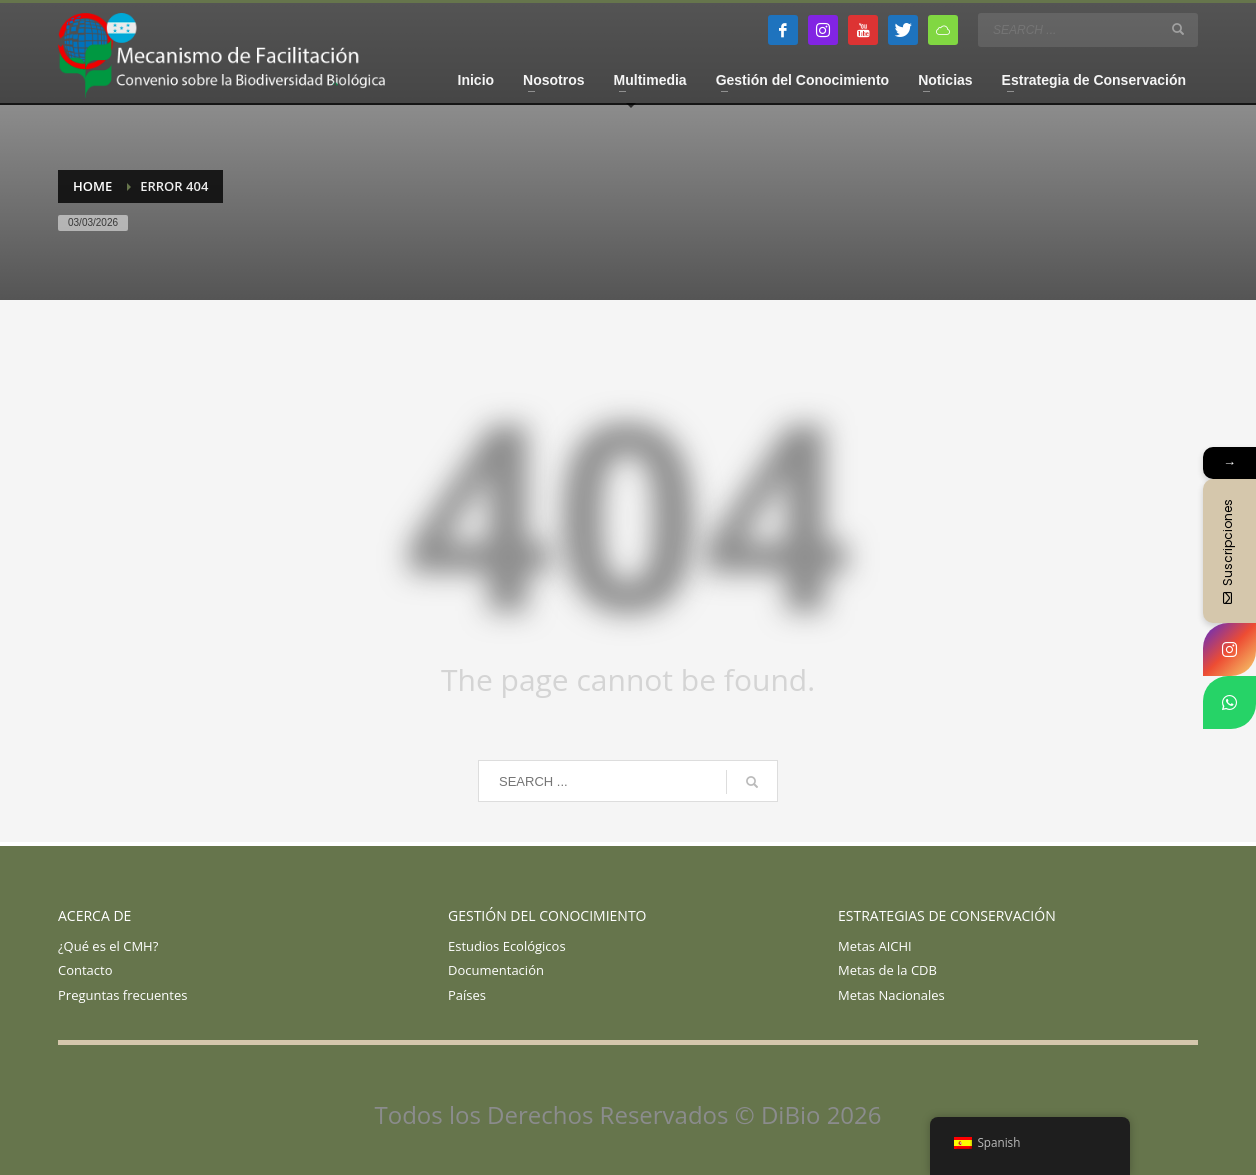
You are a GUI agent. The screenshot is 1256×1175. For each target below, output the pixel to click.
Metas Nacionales (891, 995)
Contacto (85, 970)
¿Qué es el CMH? (108, 946)
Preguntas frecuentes (122, 995)
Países (467, 995)
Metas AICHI (875, 946)
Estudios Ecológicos (507, 946)
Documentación (496, 970)
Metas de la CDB (887, 970)
